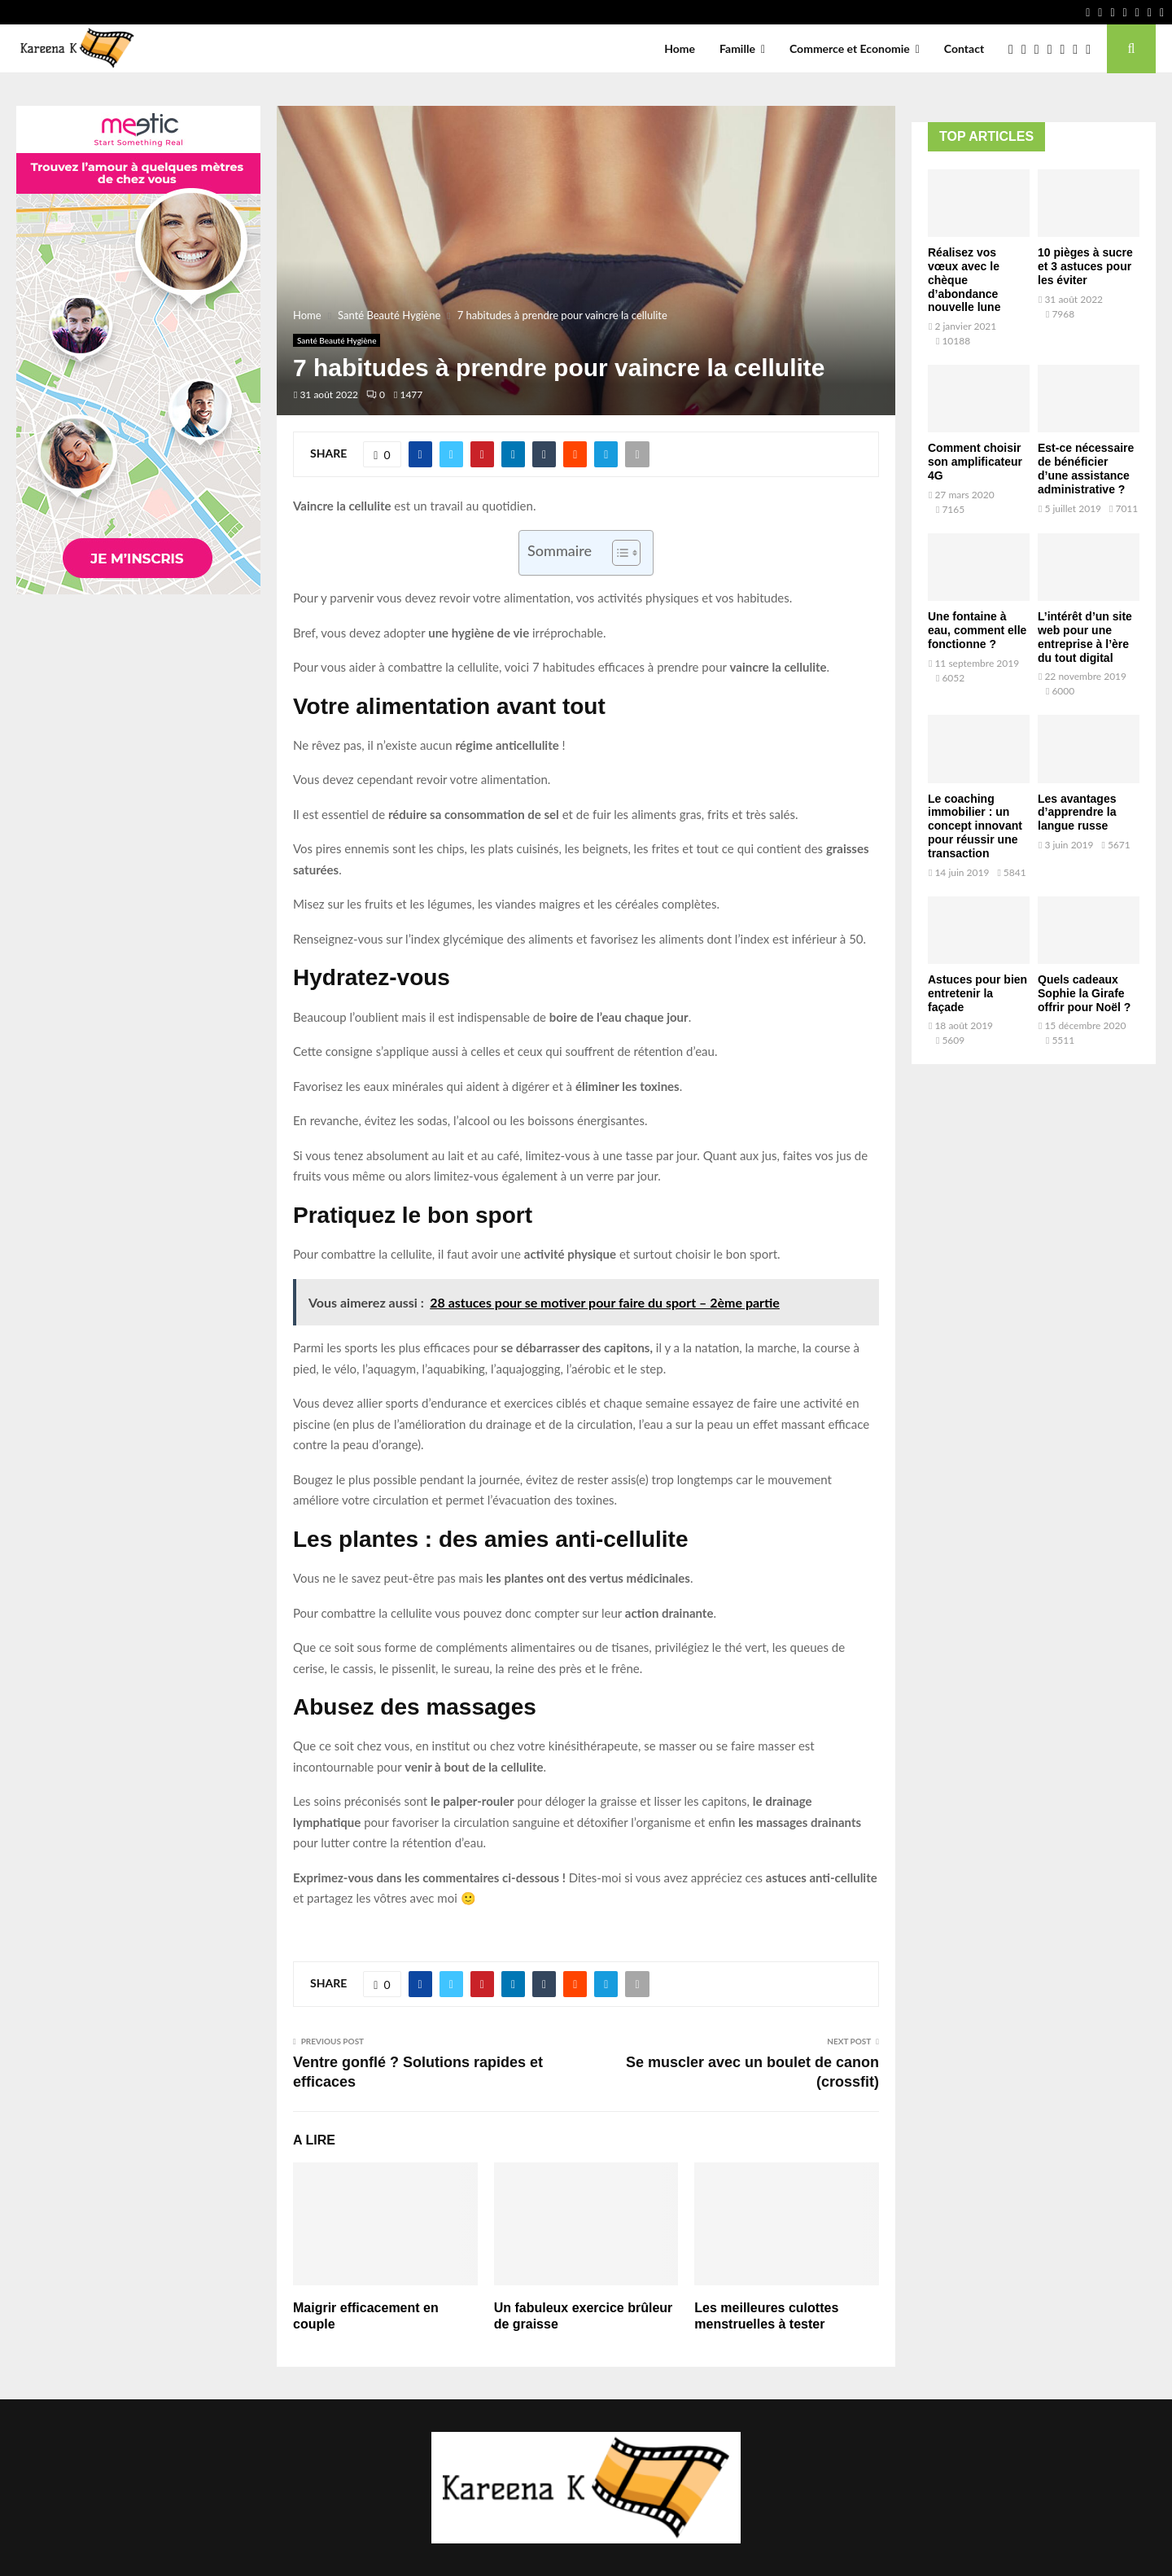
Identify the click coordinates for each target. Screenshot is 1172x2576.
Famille (737, 48)
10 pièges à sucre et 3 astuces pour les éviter (1085, 266)
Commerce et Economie (849, 48)
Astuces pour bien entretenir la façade (977, 993)
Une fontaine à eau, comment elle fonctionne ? (977, 630)
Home (679, 48)
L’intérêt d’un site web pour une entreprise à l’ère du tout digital (1085, 637)
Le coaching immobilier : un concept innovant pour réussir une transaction (975, 826)
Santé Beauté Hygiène (336, 340)
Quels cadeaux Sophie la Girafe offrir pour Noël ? (1084, 993)
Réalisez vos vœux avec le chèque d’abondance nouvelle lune (964, 279)
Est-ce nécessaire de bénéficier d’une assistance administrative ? (1086, 468)
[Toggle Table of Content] (618, 553)
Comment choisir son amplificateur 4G (975, 461)
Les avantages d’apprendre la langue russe (1077, 812)
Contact (964, 48)
